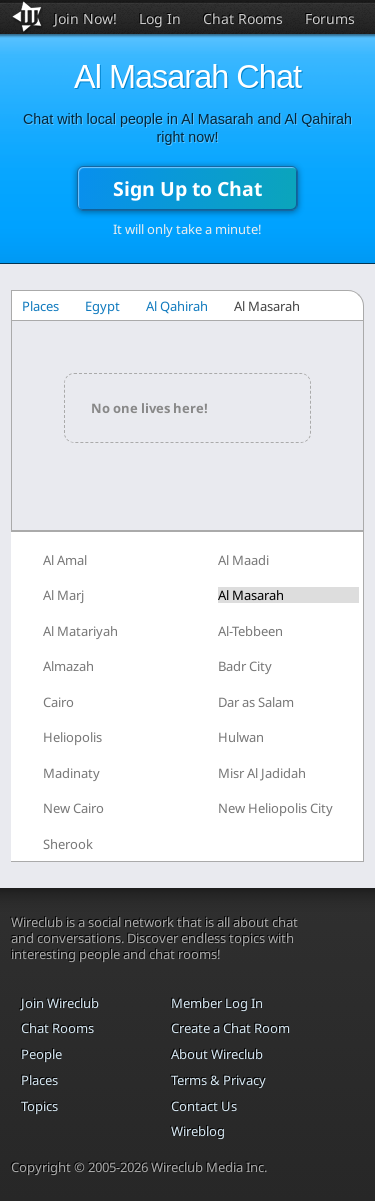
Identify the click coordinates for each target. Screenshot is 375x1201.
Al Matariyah (80, 631)
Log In (160, 18)
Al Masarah (251, 595)
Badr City (245, 666)
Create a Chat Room (230, 1028)
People (41, 1054)
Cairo (58, 702)
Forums (330, 18)
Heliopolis (72, 737)
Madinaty (71, 773)
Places (40, 306)
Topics (39, 1106)
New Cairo (73, 808)
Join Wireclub (60, 1003)
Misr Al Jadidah (262, 773)
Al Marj (63, 595)
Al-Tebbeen (250, 631)
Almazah (68, 666)
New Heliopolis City (275, 808)
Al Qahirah (177, 306)
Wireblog (198, 1131)
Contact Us (204, 1106)
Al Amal (65, 560)
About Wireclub (217, 1054)
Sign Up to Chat (187, 188)
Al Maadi (243, 560)
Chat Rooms (243, 18)
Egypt (102, 306)
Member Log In (217, 1003)
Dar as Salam (256, 702)
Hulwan (241, 737)
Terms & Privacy (218, 1080)
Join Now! (85, 18)
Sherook (68, 844)
